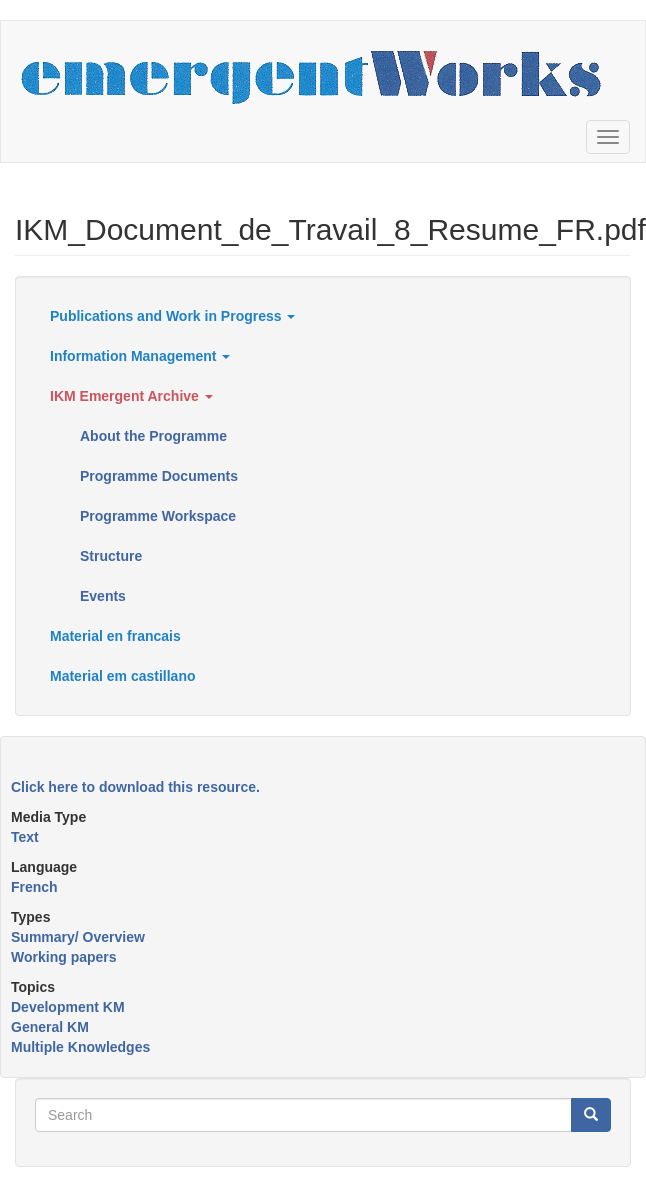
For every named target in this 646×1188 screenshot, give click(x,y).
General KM (50, 1027)
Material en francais (115, 636)
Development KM (68, 1007)
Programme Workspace (158, 516)
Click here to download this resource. (135, 787)
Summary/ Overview (78, 937)
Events (103, 596)
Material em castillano (123, 676)
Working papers (64, 957)
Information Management (140, 356)
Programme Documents (159, 476)
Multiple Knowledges (80, 1047)
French (34, 887)
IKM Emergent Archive (131, 396)
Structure (111, 556)
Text (25, 837)
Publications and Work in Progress (172, 316)
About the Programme (153, 436)
